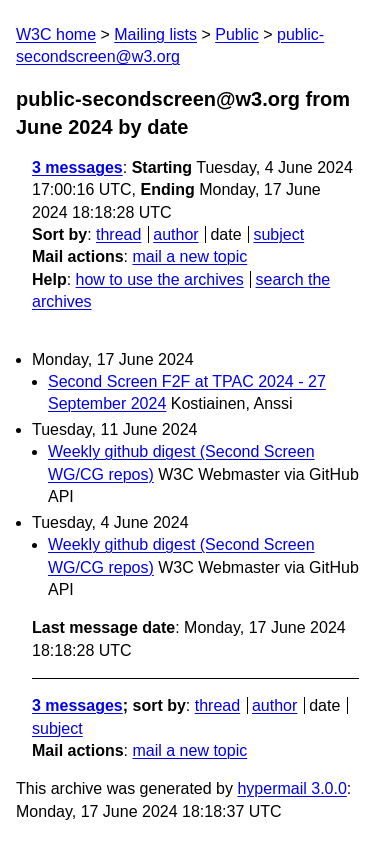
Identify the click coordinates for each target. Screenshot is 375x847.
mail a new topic (189, 256)
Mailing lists (155, 34)
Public (237, 34)
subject (278, 234)
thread (118, 234)
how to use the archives (160, 279)
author (175, 234)
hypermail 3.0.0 (291, 788)
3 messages (77, 167)
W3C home (56, 34)
